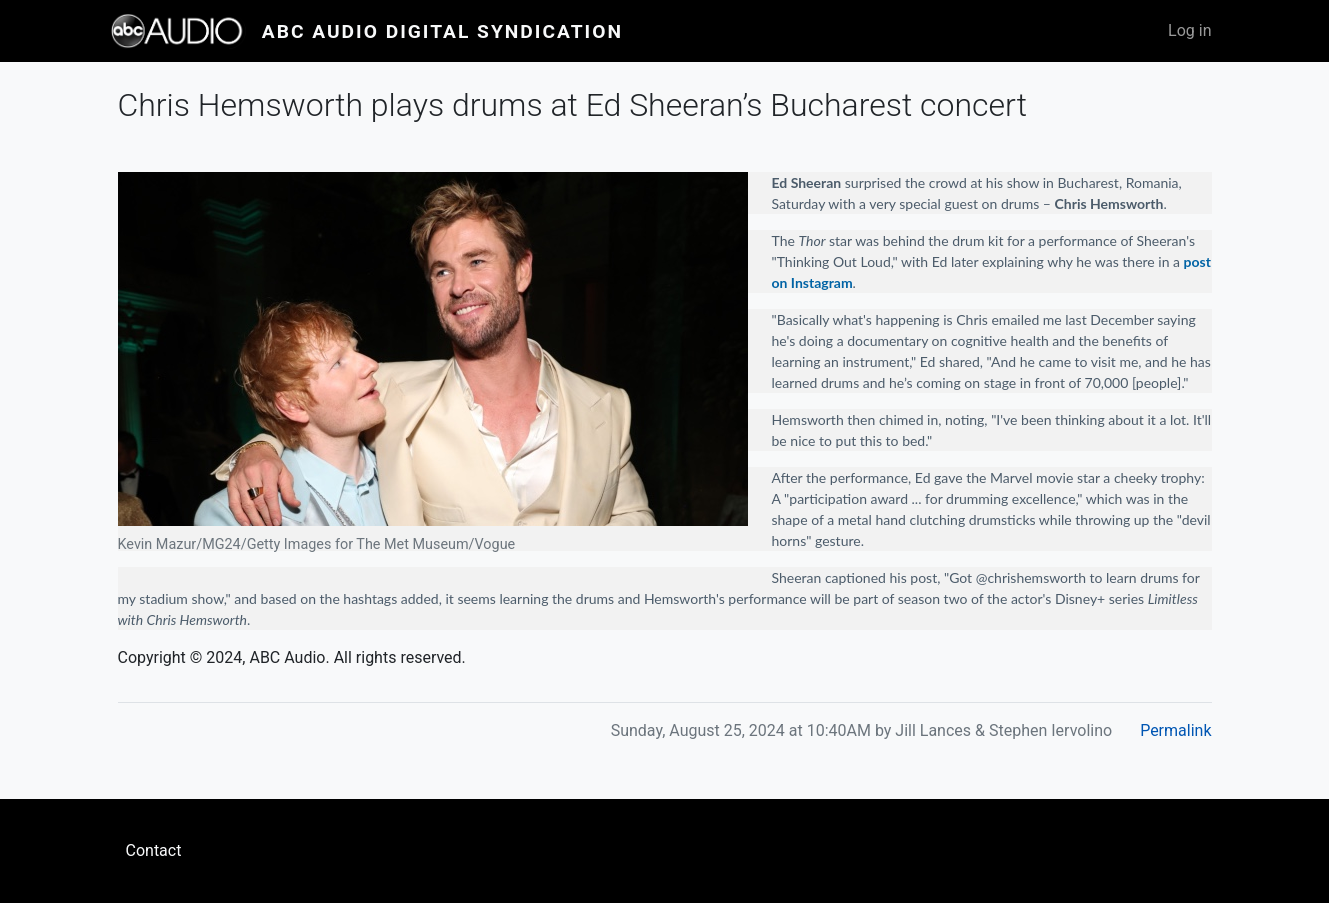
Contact (154, 850)
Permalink (1175, 730)
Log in (1189, 30)
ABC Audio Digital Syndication (442, 31)
